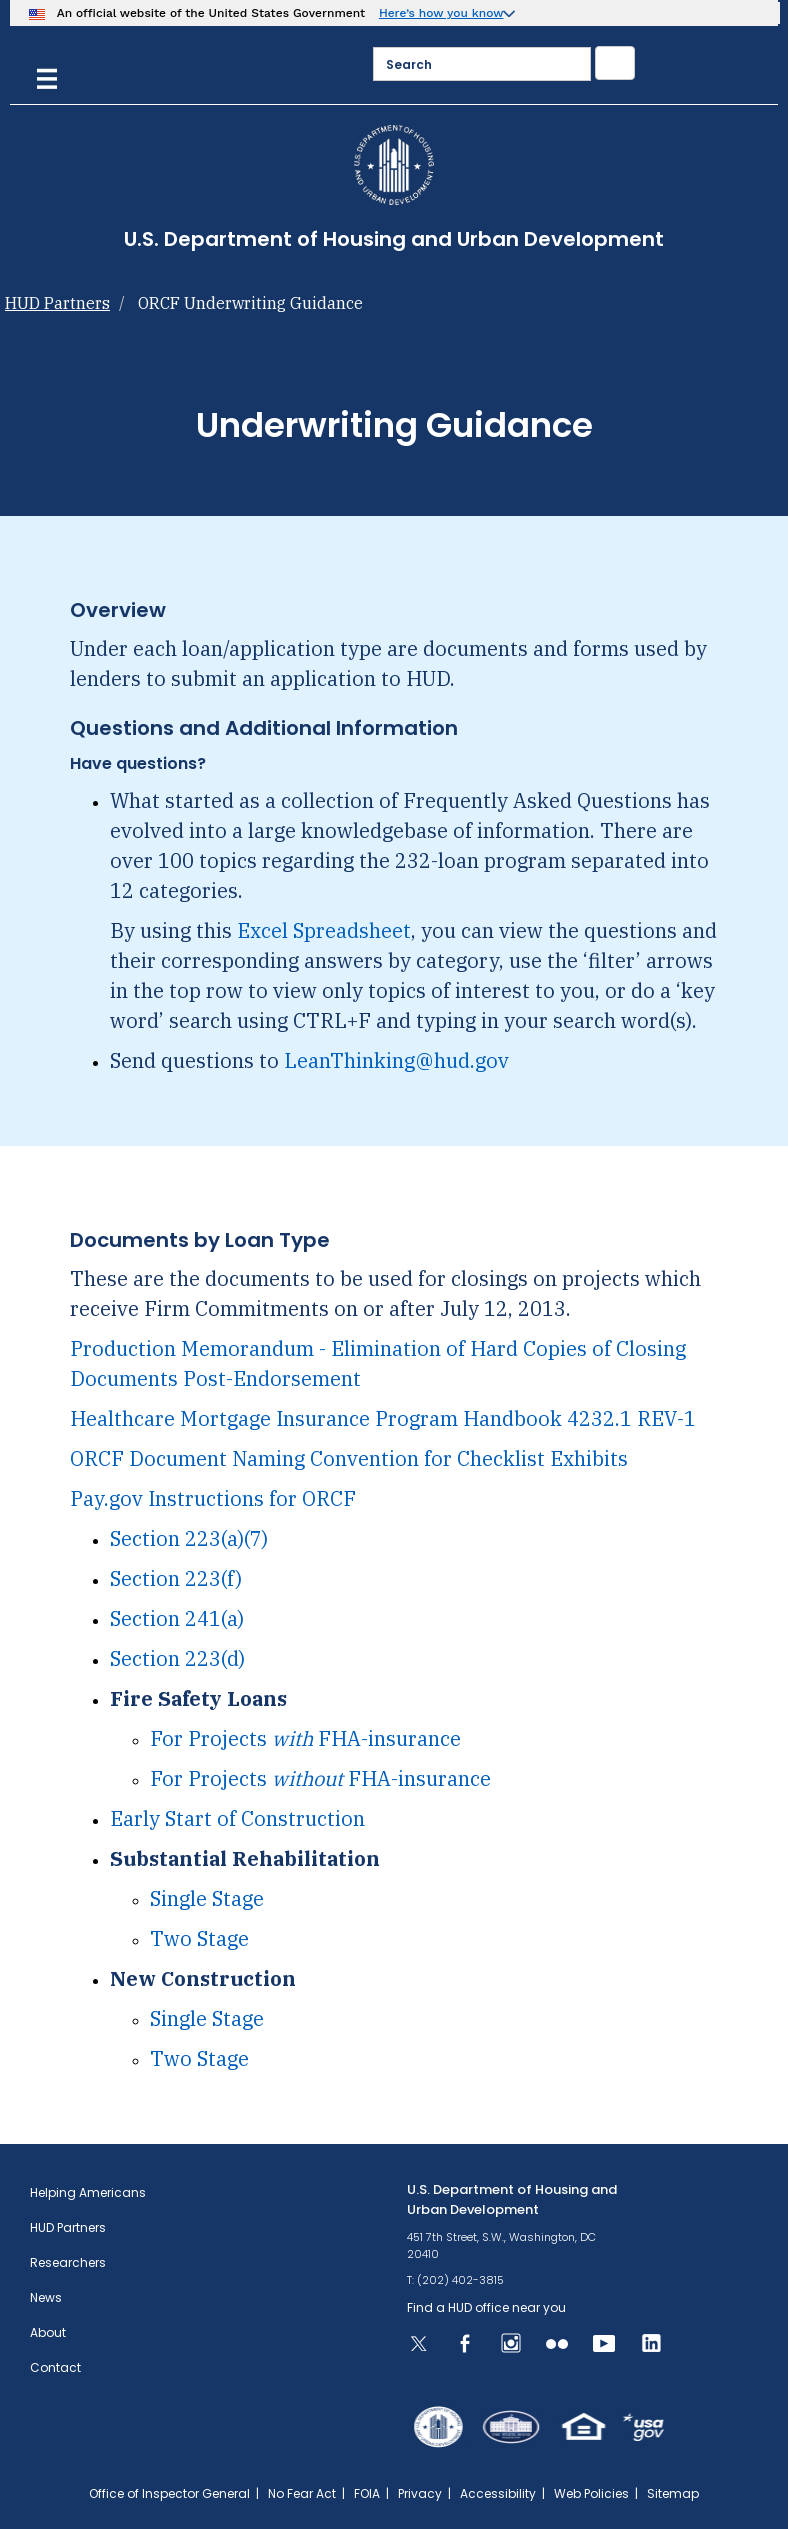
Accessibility (498, 2493)
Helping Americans (88, 2192)
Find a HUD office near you (486, 2307)
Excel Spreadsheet (324, 930)
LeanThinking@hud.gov (396, 1060)
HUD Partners (57, 303)
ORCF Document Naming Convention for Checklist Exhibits (349, 1458)
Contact (55, 2367)
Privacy (420, 2493)
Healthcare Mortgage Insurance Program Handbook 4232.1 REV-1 (383, 1418)
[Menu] (47, 76)
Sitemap (673, 2493)
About (48, 2332)
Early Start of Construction (237, 1818)
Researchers (68, 2262)
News (46, 2297)
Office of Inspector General (169, 2493)
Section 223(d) (177, 1658)
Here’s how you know (441, 13)
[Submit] (615, 63)
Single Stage (207, 1898)
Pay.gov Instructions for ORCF (213, 1498)
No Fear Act (302, 2493)
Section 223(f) (176, 1578)
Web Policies (591, 2493)
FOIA (367, 2493)
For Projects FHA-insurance (305, 1738)
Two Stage (199, 1938)
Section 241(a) (177, 1618)
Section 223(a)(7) (189, 1538)
